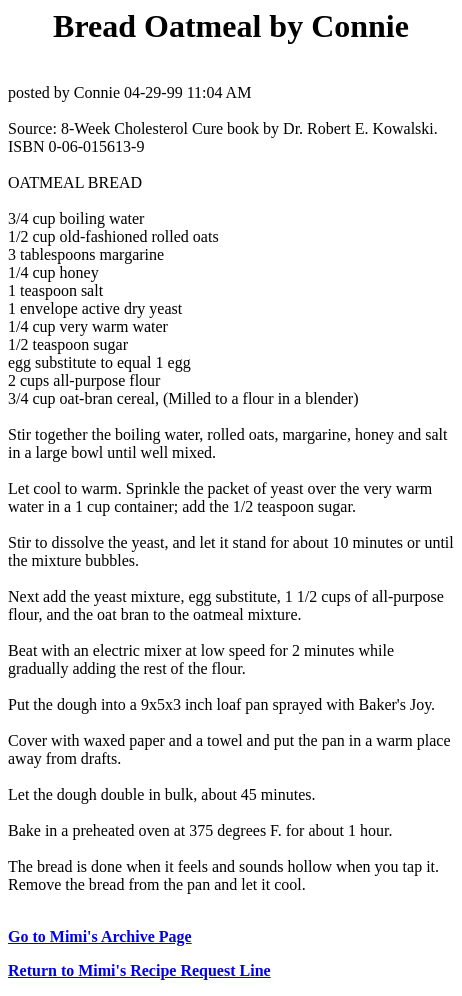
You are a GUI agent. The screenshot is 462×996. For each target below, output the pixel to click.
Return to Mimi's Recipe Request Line (139, 970)
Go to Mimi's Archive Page (100, 936)
